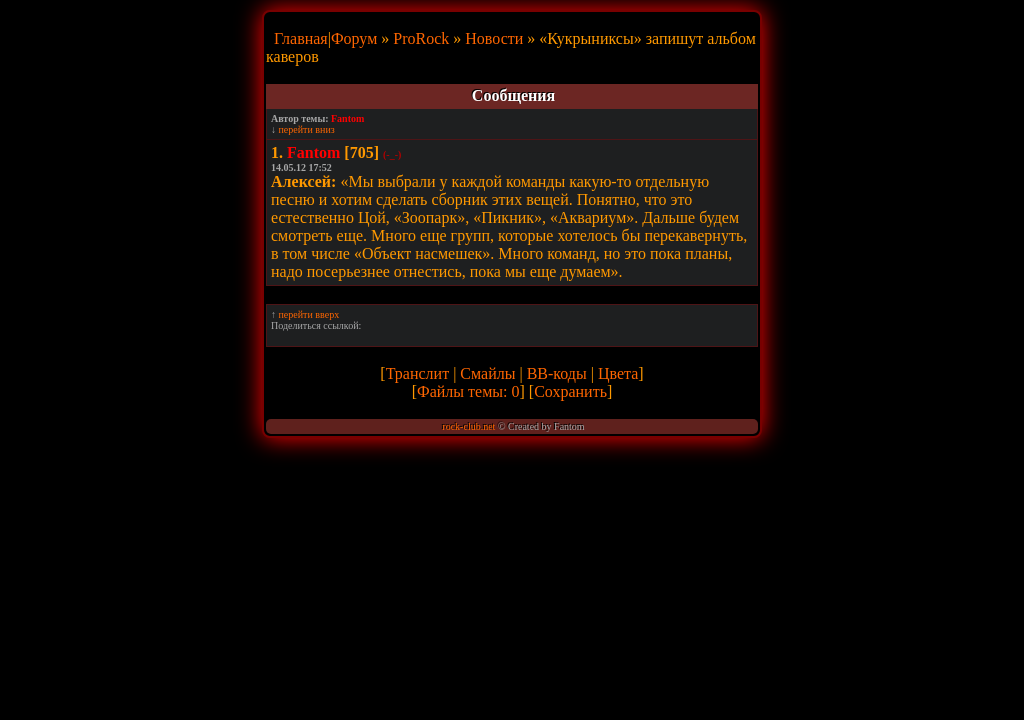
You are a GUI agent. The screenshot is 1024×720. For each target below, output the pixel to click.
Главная (301, 38)
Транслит (417, 373)
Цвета (618, 373)
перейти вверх (309, 314)
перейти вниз (307, 129)
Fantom (347, 118)
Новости (494, 38)
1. (277, 152)
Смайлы (487, 373)
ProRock (421, 38)
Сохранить (570, 391)
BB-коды (557, 373)
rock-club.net (468, 426)
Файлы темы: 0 (468, 391)
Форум (354, 38)
